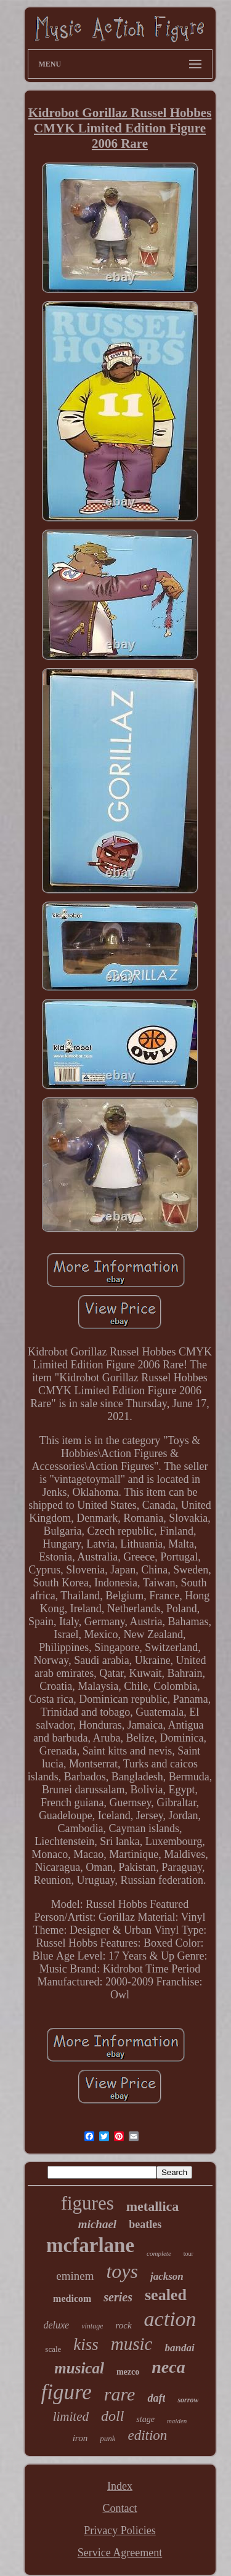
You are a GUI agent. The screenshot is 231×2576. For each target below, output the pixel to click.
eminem (75, 2275)
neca (168, 2366)
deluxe (56, 2325)
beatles (145, 2224)
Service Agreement (120, 2552)
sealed (166, 2295)
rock (123, 2325)
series (117, 2297)
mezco (127, 2371)
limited (71, 2416)
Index (119, 2486)
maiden (177, 2421)
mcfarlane (90, 2245)
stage (145, 2419)
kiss (86, 2344)
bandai (179, 2348)
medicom (72, 2298)
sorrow (187, 2400)
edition (147, 2435)
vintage (92, 2326)
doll (112, 2416)
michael (97, 2224)
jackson (167, 2276)
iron (80, 2438)
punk (107, 2438)
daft (156, 2398)
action (170, 2318)
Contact (119, 2508)
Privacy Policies (119, 2530)
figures (87, 2203)
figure (66, 2392)
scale (53, 2349)
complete (159, 2253)
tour (188, 2253)
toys (122, 2271)
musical (79, 2368)
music (132, 2344)
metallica (152, 2206)
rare (120, 2394)
